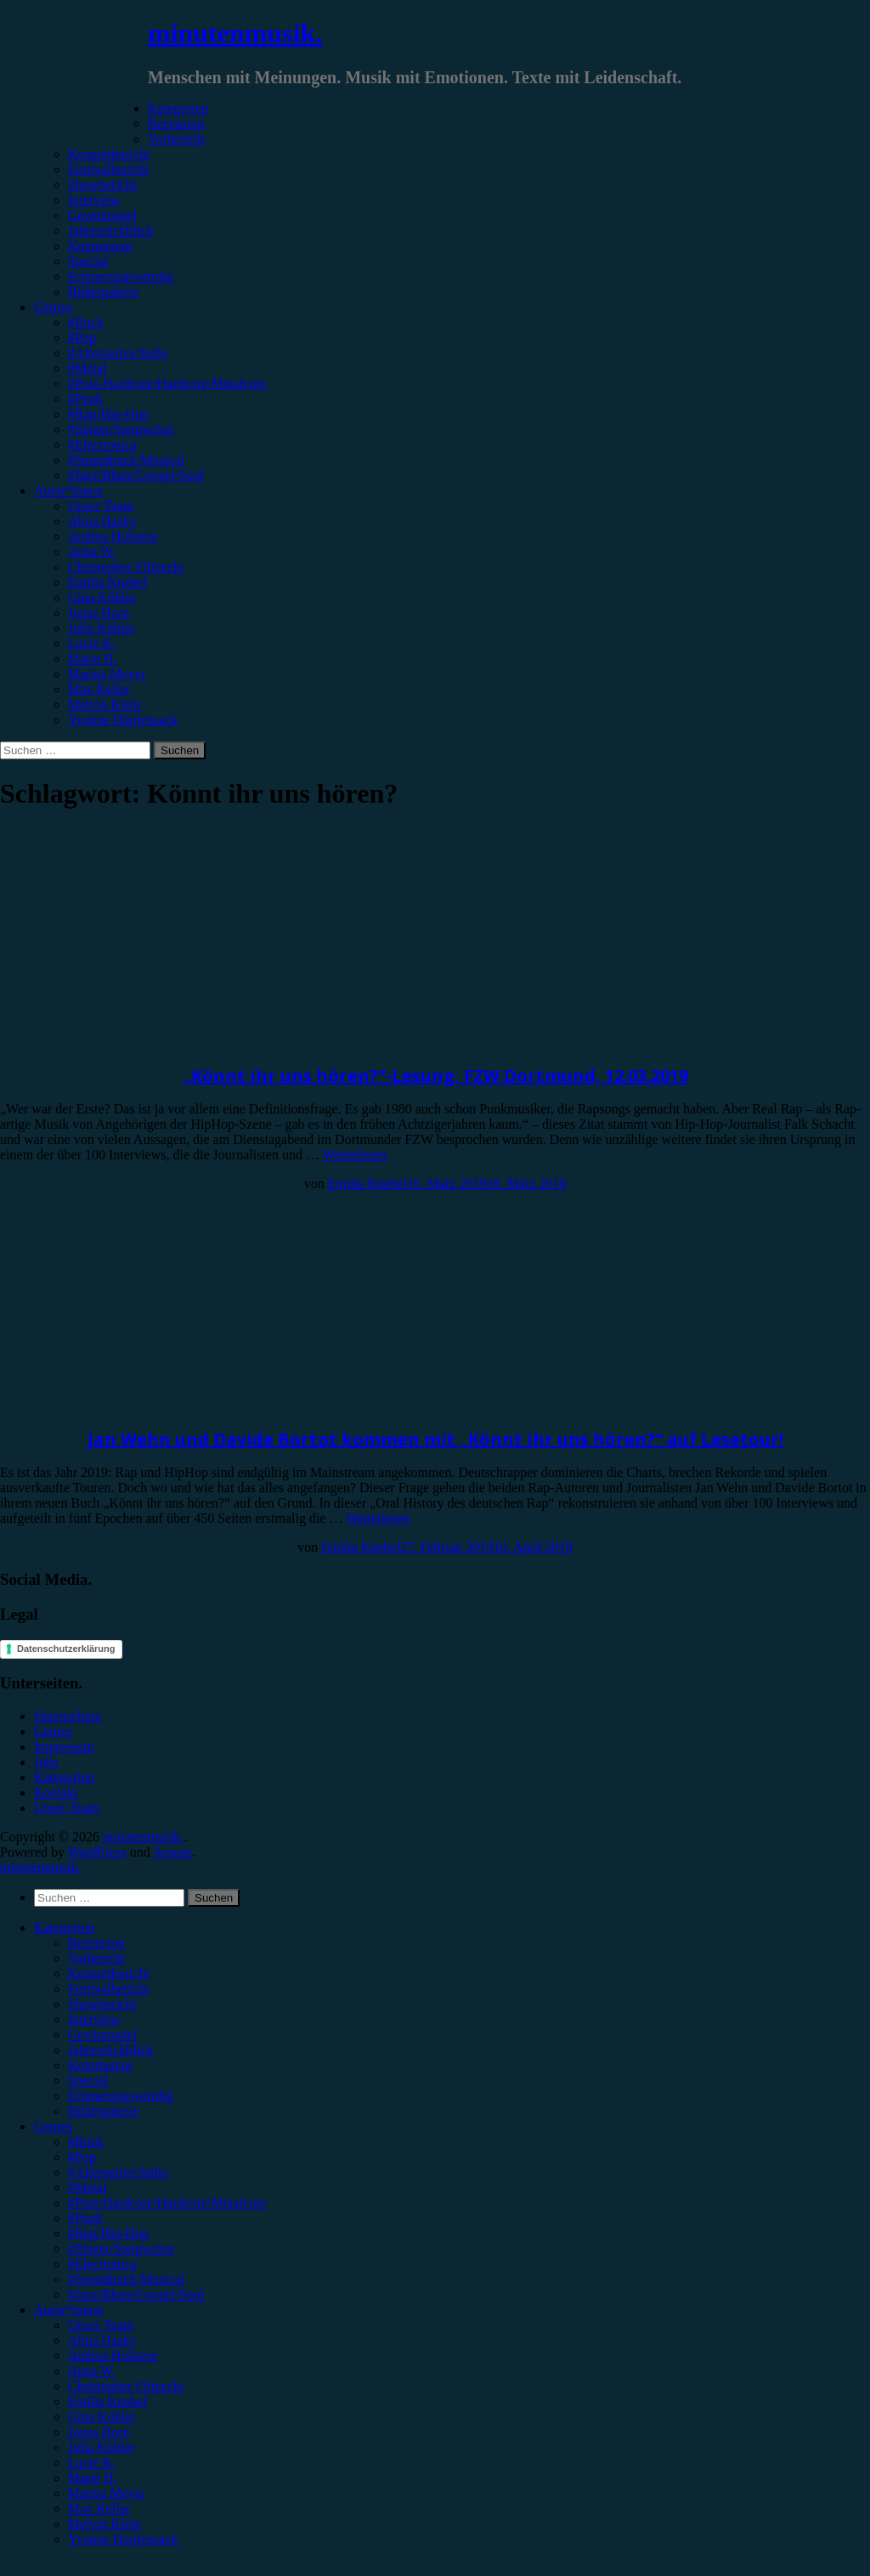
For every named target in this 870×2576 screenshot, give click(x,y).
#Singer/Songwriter (121, 429)
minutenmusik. (235, 33)
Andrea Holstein (112, 536)
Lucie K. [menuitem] (92, 2462)
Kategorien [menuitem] (64, 1927)
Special (88, 261)
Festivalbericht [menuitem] (108, 1988)
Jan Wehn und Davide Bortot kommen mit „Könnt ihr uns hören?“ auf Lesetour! (435, 1439)
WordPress (97, 1852)
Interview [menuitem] (94, 2019)
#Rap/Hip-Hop (108, 414)
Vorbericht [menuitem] (96, 1958)
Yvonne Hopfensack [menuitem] (123, 2539)
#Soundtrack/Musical (126, 460)
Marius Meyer (106, 674)
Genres (53, 307)
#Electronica (102, 444)
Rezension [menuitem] (96, 1943)
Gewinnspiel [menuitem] (102, 2034)
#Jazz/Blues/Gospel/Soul (136, 475)
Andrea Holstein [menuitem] (112, 2355)
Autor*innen (68, 490)
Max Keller (99, 689)
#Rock (86, 322)
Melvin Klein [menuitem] (104, 2524)
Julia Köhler (101, 628)
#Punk (85, 399)
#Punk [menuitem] (85, 2218)
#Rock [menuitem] (86, 2141)
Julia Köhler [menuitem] (101, 2447)
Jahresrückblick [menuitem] (110, 2050)
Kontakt (56, 1792)
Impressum (64, 1746)
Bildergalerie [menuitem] (103, 2111)
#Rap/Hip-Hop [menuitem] (108, 2233)
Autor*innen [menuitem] (68, 2310)
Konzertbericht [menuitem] (109, 1973)
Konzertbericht (109, 154)
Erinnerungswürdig (120, 276)
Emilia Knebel (107, 582)
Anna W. (92, 551)
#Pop (82, 337)
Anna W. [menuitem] (92, 2371)
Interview (94, 200)
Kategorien (178, 108)
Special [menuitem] (88, 2080)
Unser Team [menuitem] (100, 2325)
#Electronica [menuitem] (102, 2264)
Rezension (176, 123)
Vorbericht (176, 139)
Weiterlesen (355, 1154)
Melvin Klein (104, 704)
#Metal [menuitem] (87, 2187)
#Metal (87, 368)
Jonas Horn (98, 613)
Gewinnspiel (102, 215)
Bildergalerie (103, 292)
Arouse (172, 1852)
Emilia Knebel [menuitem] (107, 2401)
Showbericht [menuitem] (102, 2004)
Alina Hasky (102, 521)
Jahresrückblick (110, 230)
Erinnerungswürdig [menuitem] (120, 2095)
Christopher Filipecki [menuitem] (126, 2386)
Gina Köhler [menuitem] (102, 2417)
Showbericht (102, 185)
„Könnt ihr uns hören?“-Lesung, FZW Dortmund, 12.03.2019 (435, 1075)
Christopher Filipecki (126, 567)
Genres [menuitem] (53, 2126)
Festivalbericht (108, 169)
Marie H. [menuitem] (92, 2478)
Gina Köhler (102, 597)
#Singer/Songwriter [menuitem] (121, 2248)
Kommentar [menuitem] (100, 2065)
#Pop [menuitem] (82, 2157)
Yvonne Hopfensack (123, 720)
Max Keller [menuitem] (99, 2508)
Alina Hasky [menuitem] (102, 2340)
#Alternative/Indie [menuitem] (117, 2172)
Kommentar (100, 246)
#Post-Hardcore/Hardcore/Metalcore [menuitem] (167, 2203)
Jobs (46, 1762)
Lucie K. (92, 643)
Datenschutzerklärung (66, 1648)
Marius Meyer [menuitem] (106, 2493)
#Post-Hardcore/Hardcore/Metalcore (167, 383)
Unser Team (100, 506)
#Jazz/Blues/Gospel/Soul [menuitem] (136, 2294)
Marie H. (92, 658)
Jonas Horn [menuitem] (98, 2432)
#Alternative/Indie (117, 353)
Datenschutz (67, 1716)
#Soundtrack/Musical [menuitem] (126, 2279)
